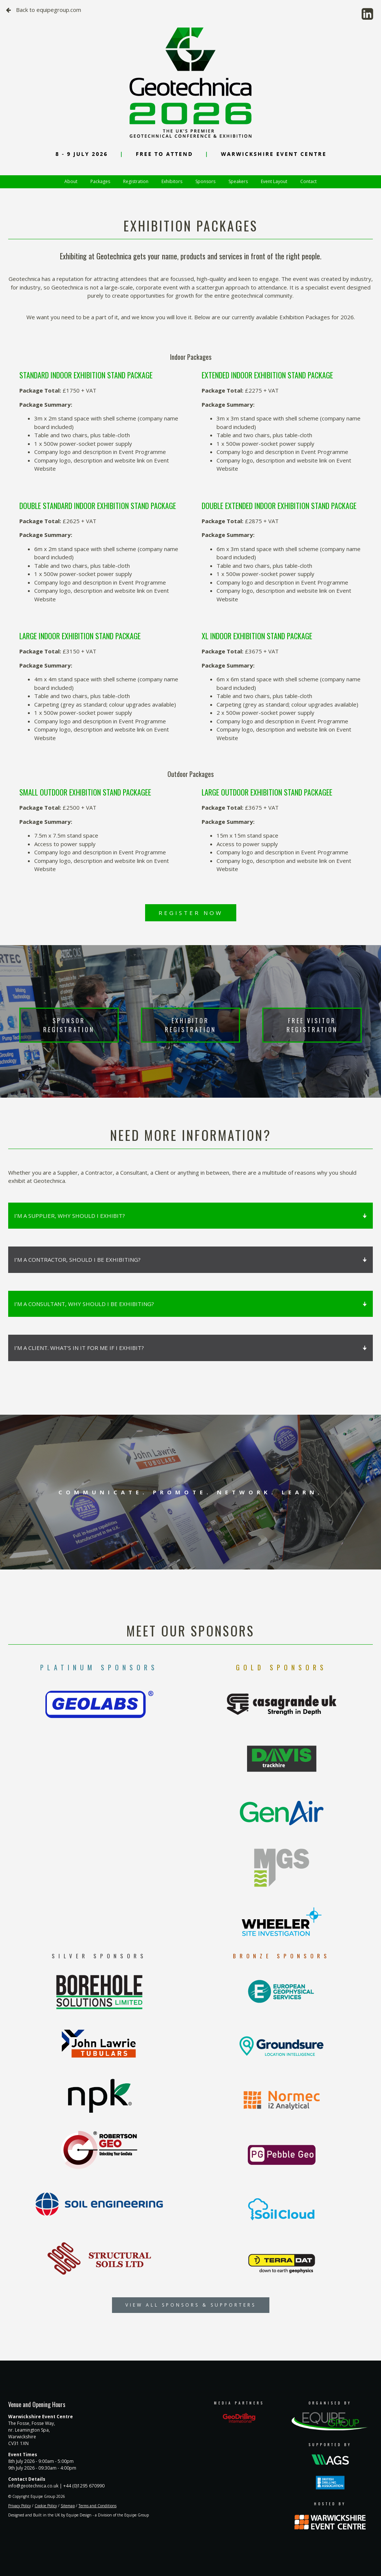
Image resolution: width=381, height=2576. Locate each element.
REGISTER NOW (191, 912)
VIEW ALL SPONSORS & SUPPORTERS (190, 2305)
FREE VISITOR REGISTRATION (312, 1025)
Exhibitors (171, 181)
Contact (308, 181)
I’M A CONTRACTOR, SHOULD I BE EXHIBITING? (190, 1259)
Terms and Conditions (97, 2505)
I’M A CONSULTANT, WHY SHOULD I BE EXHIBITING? (190, 1304)
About (70, 181)
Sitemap (68, 2505)
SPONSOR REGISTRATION (69, 1025)
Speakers (238, 181)
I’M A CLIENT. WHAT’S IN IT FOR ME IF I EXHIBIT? (190, 1348)
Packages (100, 181)
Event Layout (274, 181)
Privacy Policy (19, 2505)
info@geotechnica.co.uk (33, 2486)
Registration (135, 181)
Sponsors (205, 181)
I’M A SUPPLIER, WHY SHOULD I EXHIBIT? (190, 1216)
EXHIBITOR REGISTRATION (190, 1025)
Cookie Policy (46, 2505)
